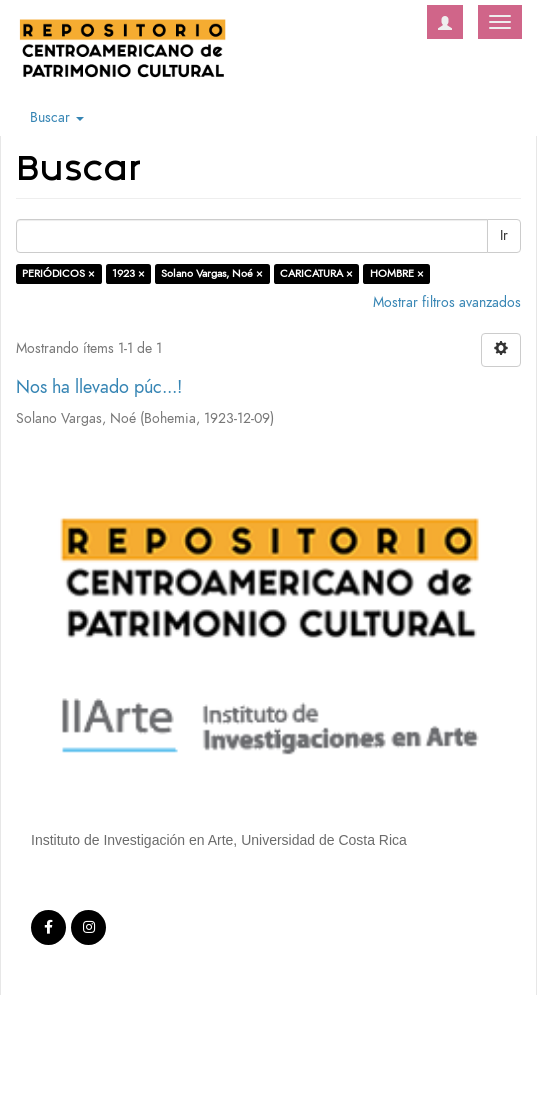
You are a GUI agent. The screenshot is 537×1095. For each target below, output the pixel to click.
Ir (504, 235)
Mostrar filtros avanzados (447, 302)
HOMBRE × (397, 273)
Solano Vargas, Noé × (212, 273)
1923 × (128, 273)
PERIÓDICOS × (58, 273)
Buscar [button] (57, 117)
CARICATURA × (316, 273)
